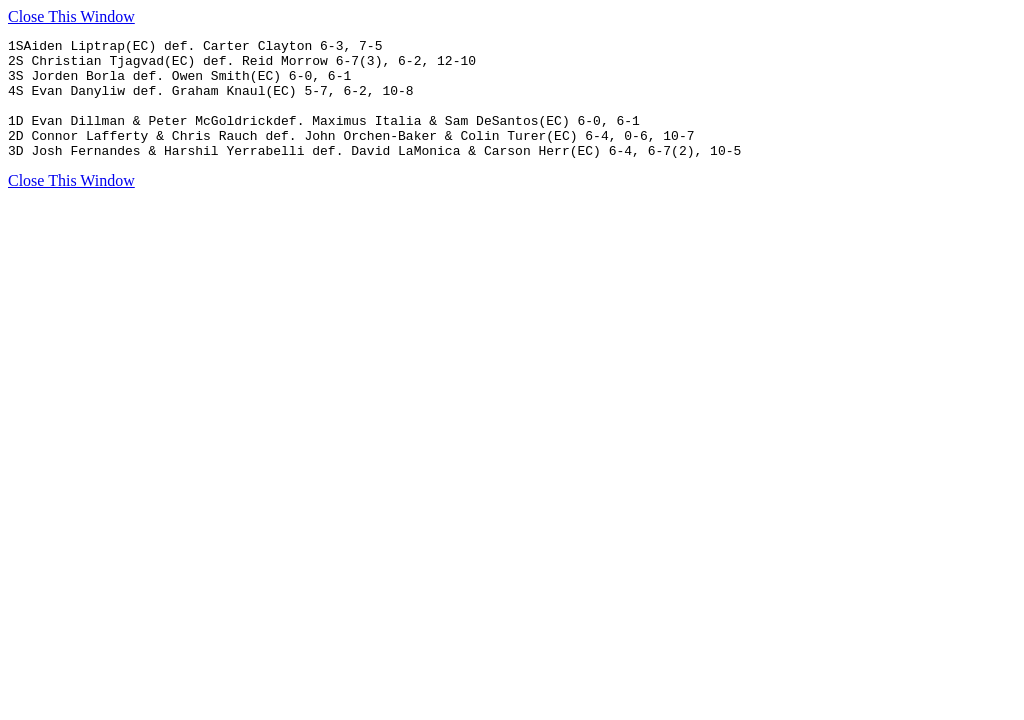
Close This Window (71, 16)
